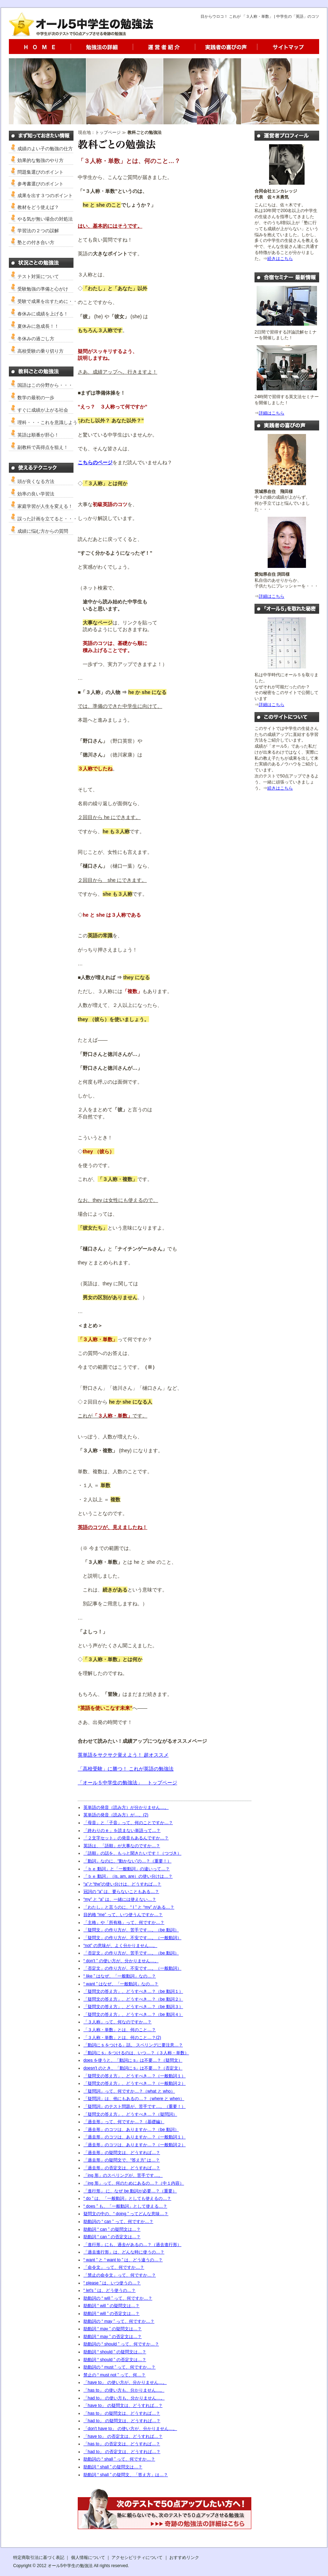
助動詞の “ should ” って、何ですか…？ (121, 2344)
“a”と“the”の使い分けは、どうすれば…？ (122, 1884)
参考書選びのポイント (40, 183)
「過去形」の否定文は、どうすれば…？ (121, 2167)
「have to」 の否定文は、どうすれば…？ (123, 2436)
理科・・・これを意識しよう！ (49, 422)
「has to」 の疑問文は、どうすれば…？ (121, 2413)
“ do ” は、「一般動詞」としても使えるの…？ (127, 2198)
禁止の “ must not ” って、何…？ (114, 2374)
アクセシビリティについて (137, 2557)
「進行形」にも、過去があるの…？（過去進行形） (132, 2244)
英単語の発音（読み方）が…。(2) (115, 1814)
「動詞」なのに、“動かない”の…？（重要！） (127, 1861)
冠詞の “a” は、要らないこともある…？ (121, 1891)
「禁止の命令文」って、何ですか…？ (119, 2275)
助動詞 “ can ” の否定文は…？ (112, 2236)
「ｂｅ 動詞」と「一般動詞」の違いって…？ (126, 1868)
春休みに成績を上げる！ (42, 313)
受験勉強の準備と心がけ (42, 289)
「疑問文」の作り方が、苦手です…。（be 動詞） (131, 1929)
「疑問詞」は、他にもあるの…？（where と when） (133, 2098)
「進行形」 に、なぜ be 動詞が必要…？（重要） (130, 2191)
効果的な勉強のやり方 (40, 160)
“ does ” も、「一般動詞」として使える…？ (125, 2206)
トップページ (108, 132)
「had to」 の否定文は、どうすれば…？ (121, 2451)
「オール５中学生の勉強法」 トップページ (127, 1782)
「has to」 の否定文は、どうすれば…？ (121, 2443)
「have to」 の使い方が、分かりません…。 (125, 2382)
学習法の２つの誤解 (38, 230)
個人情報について (88, 2557)
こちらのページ (95, 462)
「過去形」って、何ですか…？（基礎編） (123, 2121)
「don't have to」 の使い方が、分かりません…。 (130, 2428)
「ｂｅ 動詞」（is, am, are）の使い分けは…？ (128, 1876)
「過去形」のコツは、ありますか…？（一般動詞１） (134, 2137)
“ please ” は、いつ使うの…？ (112, 2283)
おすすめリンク (184, 2557)
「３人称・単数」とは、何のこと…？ (119, 2029)
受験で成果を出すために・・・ (49, 301)
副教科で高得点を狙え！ (42, 447)
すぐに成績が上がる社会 (42, 410)
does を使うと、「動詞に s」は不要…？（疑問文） (132, 2060)
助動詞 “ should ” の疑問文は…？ (114, 2351)
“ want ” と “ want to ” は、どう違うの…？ (123, 2259)
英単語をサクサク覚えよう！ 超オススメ (123, 1755)
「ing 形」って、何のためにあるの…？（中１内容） (133, 2183)
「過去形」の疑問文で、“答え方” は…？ (121, 2160)
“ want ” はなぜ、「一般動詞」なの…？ (120, 1983)
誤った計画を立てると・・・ (47, 518)
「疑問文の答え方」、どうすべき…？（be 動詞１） (133, 1991)
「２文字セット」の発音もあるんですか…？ (126, 1837)
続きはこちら (280, 258)
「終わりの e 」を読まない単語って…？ (121, 1830)
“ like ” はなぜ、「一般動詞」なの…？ (119, 1976)
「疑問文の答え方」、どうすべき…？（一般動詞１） (134, 2075)
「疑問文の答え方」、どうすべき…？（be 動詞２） (133, 1999)
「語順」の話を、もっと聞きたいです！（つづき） (132, 1853)
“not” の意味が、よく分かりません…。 (120, 1945)
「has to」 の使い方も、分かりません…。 (123, 2390)
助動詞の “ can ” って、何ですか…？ (118, 2221)
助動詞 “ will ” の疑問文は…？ (111, 2305)
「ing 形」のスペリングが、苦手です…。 (123, 2175)
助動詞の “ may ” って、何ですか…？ (118, 2321)
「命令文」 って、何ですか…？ (113, 2267)
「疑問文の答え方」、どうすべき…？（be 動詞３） (133, 2006)
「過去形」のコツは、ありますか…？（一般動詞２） (134, 2144)
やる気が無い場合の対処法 (45, 219)
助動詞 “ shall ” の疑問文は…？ (112, 2466)
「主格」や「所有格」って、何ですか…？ (123, 1922)
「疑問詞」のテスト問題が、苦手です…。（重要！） (134, 2106)
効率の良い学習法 (35, 494)
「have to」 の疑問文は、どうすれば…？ (123, 2405)
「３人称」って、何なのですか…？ (117, 2021)
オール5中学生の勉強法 (70, 2565)
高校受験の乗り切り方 (40, 351)
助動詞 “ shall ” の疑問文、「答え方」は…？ (125, 2474)
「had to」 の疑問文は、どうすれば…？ (121, 2420)
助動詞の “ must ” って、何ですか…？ (119, 2367)
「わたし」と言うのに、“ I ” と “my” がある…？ (128, 1907)
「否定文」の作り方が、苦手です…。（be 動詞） (131, 1953)
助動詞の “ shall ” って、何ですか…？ (119, 2459)
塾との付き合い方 (35, 242)
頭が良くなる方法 (35, 481)
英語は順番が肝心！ (38, 435)
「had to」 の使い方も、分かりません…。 (124, 2398)
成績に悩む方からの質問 (42, 531)
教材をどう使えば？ (38, 207)
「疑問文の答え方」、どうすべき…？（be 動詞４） (133, 2014)
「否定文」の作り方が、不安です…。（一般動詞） (132, 1968)
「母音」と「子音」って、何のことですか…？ (128, 1822)
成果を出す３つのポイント (45, 195)
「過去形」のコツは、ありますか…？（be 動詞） (131, 2129)
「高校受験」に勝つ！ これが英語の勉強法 (126, 1769)
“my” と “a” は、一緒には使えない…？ (119, 1899)
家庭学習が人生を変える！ (45, 506)
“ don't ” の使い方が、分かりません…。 (121, 1960)
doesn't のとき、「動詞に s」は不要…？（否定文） (132, 2068)
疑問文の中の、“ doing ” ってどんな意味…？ (125, 2213)
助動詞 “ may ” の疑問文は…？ (112, 2328)
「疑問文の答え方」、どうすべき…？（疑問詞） (130, 2114)
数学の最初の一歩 (35, 397)
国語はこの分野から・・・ (45, 385)
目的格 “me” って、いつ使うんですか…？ (123, 1914)
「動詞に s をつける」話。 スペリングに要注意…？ (133, 2045)
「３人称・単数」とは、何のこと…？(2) (122, 2037)
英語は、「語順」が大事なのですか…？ (121, 1845)
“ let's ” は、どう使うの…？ (109, 2290)
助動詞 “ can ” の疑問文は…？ (112, 2229)
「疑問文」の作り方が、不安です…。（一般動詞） (132, 1937)
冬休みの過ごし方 (35, 338)
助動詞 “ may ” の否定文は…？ (112, 2336)
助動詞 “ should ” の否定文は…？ (114, 2359)
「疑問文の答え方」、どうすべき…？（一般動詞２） (134, 2083)
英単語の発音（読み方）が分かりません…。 (126, 1807)
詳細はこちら (271, 413)
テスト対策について (38, 276)
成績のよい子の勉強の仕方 (45, 148)
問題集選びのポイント (40, 172)
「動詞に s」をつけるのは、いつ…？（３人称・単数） (136, 2052)
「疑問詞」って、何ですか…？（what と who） (129, 2091)
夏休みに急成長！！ (38, 326)
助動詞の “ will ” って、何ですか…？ (117, 2298)
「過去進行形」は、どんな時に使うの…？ (123, 2252)
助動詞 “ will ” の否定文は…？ (111, 2313)
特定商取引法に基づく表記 (38, 2557)
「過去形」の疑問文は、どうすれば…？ (121, 2152)
